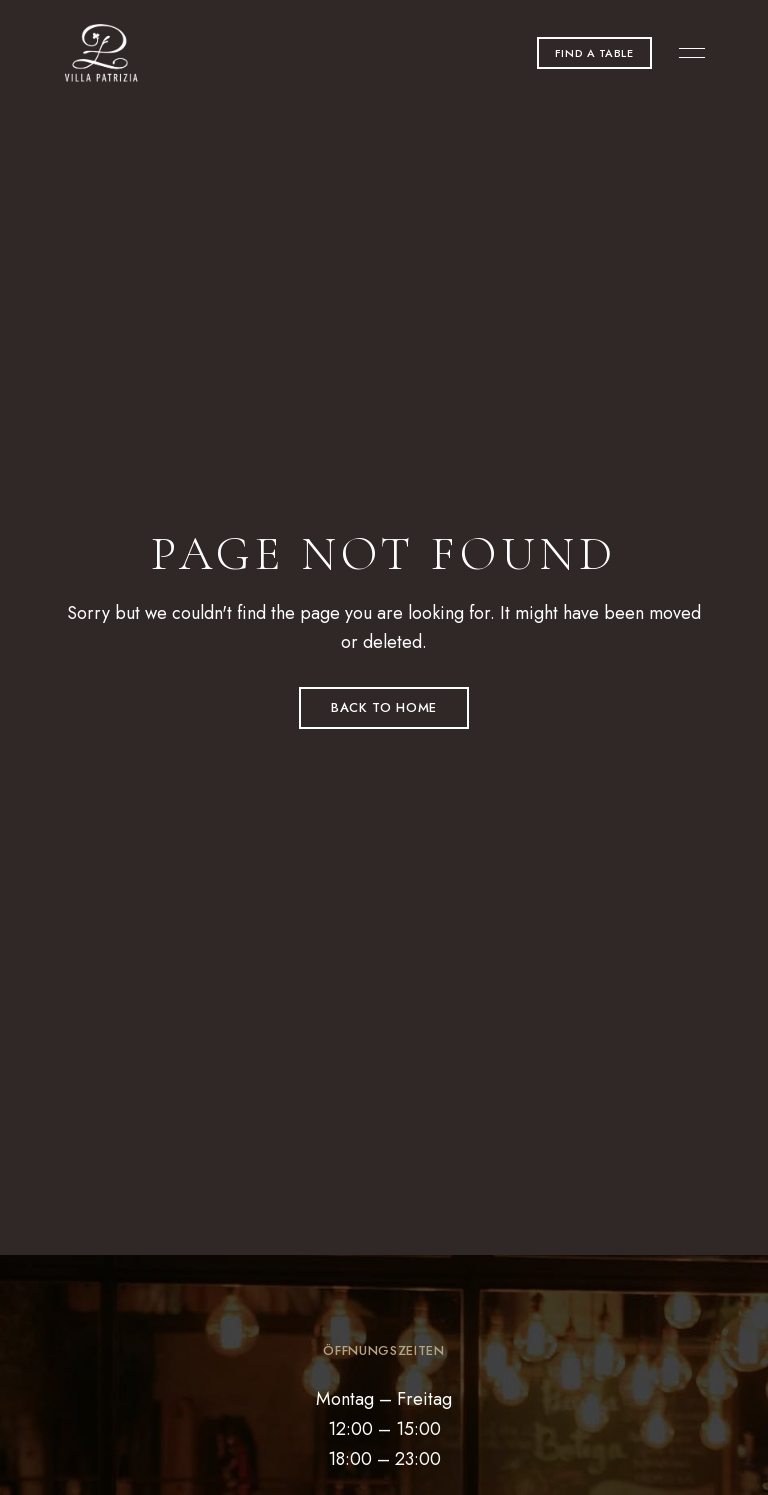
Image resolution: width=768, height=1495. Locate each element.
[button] (594, 53)
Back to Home (384, 707)
